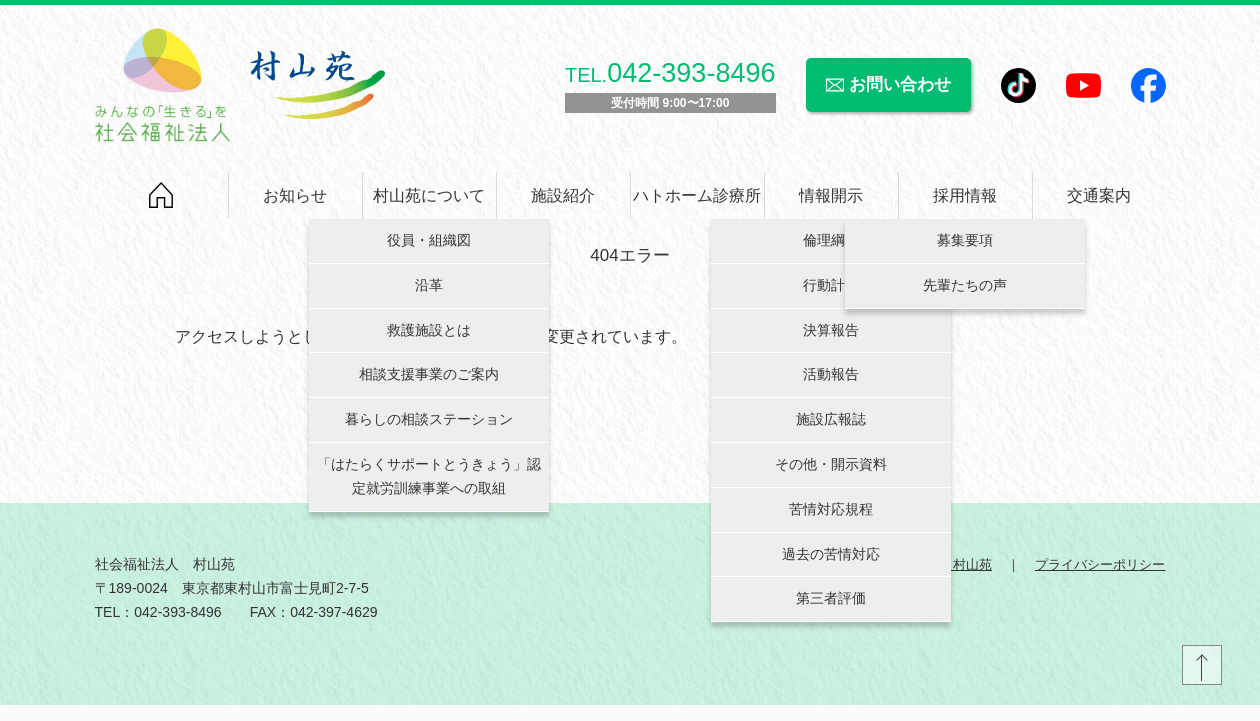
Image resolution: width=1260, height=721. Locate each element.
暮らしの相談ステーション (429, 429)
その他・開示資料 (831, 474)
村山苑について (429, 204)
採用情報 (965, 204)
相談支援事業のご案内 (429, 384)
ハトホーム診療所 (697, 204)
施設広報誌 (831, 429)
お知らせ (295, 204)
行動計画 (831, 294)
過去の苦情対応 (831, 563)
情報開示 (831, 204)
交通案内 (1099, 204)
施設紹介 (563, 204)
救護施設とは (429, 339)
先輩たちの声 (965, 294)
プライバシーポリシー (1096, 581)
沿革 (429, 294)
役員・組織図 (429, 250)
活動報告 (831, 384)
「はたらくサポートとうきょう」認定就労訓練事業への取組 (429, 486)
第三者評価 (831, 608)
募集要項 (965, 250)
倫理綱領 (831, 250)
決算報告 (831, 339)
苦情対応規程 (831, 518)
